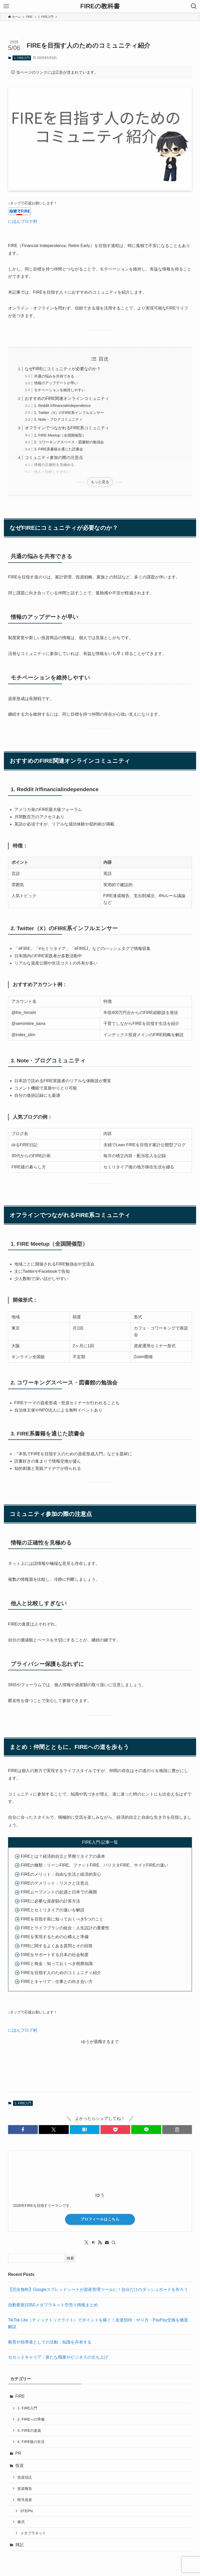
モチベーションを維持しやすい (59, 390)
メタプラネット (33, 2533)
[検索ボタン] (194, 6)
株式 (21, 2522)
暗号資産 (24, 2500)
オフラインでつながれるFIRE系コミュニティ (67, 428)
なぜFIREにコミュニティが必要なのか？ (63, 369)
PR (18, 2453)
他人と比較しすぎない (52, 472)
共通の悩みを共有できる (54, 376)
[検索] (113, 2242)
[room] (93, 2242)
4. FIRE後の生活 (31, 2442)
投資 (19, 2465)
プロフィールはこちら (100, 2219)
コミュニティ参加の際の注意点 (54, 457)
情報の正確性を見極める (54, 465)
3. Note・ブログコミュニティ (58, 419)
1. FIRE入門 (21, 57)
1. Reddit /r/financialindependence (62, 406)
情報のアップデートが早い (56, 383)
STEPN (26, 2511)
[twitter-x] (86, 2242)
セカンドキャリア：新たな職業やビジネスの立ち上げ (58, 2357)
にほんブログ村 (22, 221)
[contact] (106, 2242)
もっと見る (100, 482)
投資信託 (24, 2477)
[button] (23, 2129)
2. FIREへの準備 (31, 2419)
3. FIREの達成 (29, 2430)
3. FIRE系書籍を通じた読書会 (58, 449)
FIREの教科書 (100, 6)
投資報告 (24, 2488)
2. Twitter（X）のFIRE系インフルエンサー (69, 413)
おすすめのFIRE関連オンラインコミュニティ (67, 398)
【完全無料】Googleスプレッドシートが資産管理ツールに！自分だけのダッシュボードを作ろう (98, 2289)
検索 (70, 2258)
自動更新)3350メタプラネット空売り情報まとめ (53, 2305)
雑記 (19, 2544)
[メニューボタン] (6, 6)
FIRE (20, 2396)
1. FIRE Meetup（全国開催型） (60, 435)
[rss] (100, 2242)
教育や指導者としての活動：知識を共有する (49, 2342)
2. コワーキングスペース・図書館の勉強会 (69, 442)
